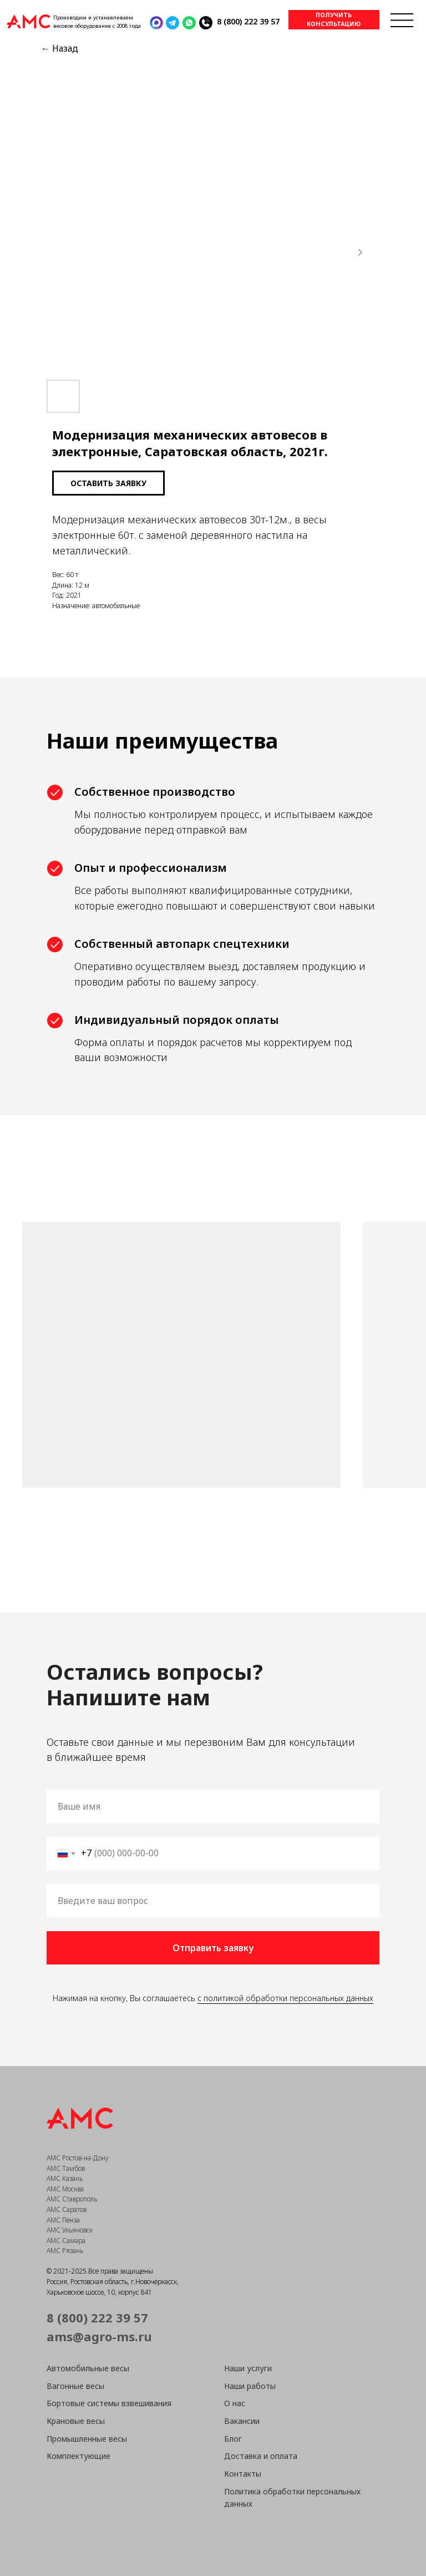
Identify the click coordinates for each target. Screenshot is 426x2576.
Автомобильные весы (88, 2368)
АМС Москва (65, 2189)
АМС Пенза (63, 2220)
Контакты (242, 2473)
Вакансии (242, 2421)
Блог (233, 2438)
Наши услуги (248, 2368)
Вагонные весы (75, 2386)
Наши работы (250, 2386)
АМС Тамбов (66, 2168)
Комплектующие (78, 2456)
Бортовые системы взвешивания (109, 2403)
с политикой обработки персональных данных (285, 1998)
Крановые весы (76, 2421)
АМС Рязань (65, 2250)
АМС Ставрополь (72, 2199)
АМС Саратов (67, 2209)
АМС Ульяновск (70, 2230)
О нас (234, 2403)
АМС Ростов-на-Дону (78, 2158)
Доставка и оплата (260, 2456)
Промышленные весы (87, 2438)
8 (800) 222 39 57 (248, 21)
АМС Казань (65, 2178)
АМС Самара (66, 2240)
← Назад (59, 48)
